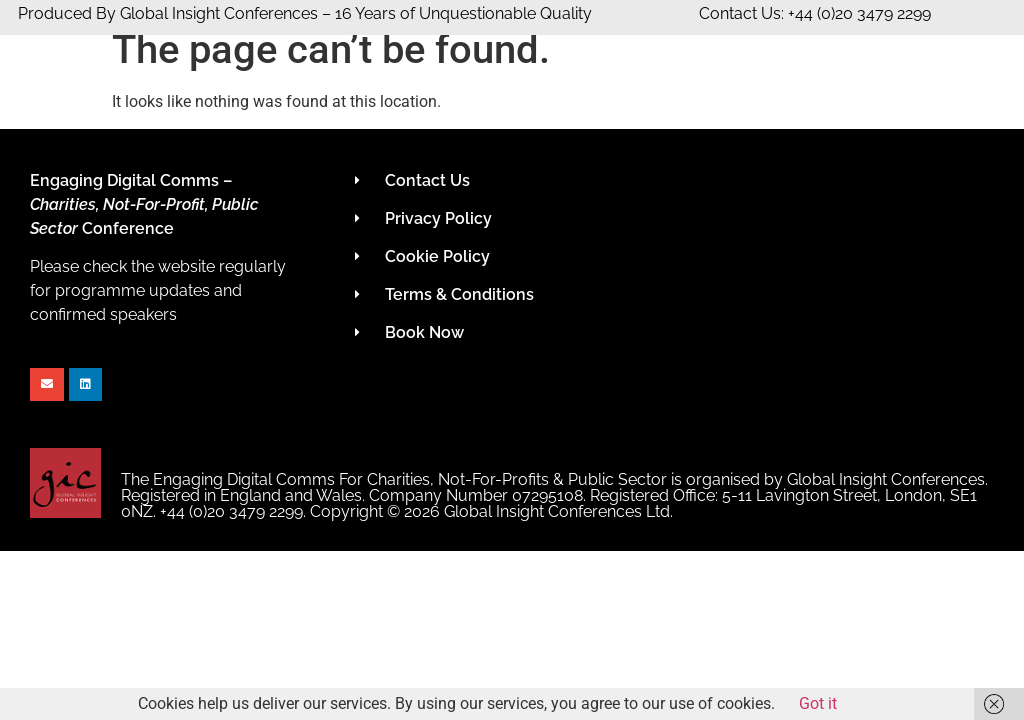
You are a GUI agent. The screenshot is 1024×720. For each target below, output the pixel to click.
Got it (818, 703)
